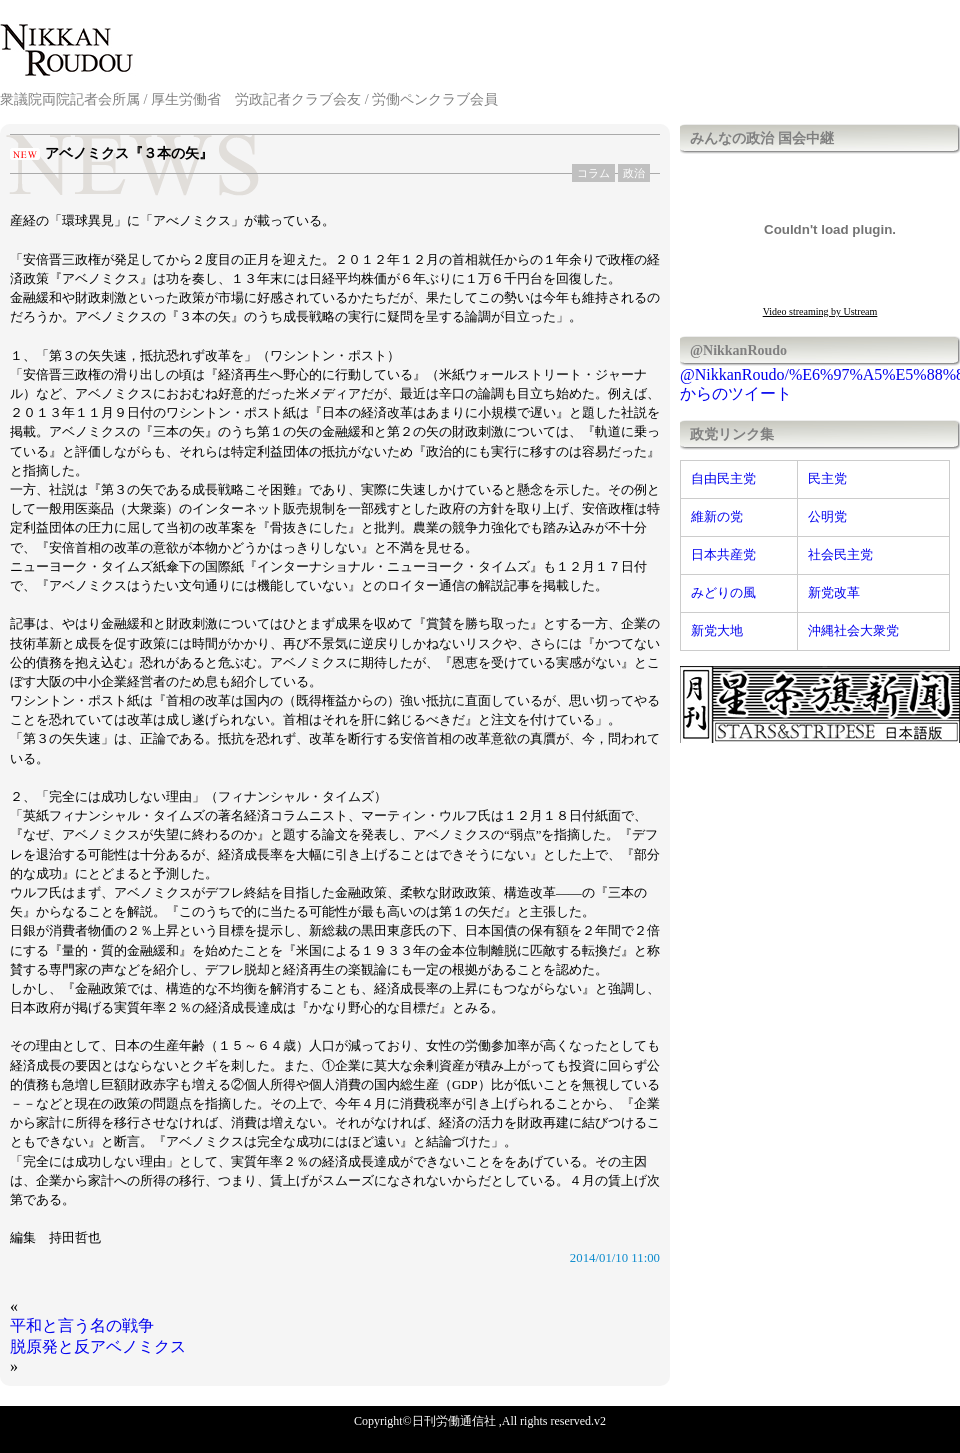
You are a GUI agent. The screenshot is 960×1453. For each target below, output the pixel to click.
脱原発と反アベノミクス (98, 1346)
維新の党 (717, 517)
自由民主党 (723, 479)
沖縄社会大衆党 (853, 631)
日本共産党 (723, 555)
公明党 (827, 517)
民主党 (827, 479)
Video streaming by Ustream (820, 311)
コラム (593, 173)
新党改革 (834, 593)
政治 (634, 173)
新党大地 (717, 631)
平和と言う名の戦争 (82, 1325)
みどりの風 (723, 593)
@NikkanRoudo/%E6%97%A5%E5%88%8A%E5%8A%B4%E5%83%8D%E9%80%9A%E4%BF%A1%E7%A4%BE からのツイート (820, 384)
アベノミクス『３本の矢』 (129, 153)
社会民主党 (840, 555)
